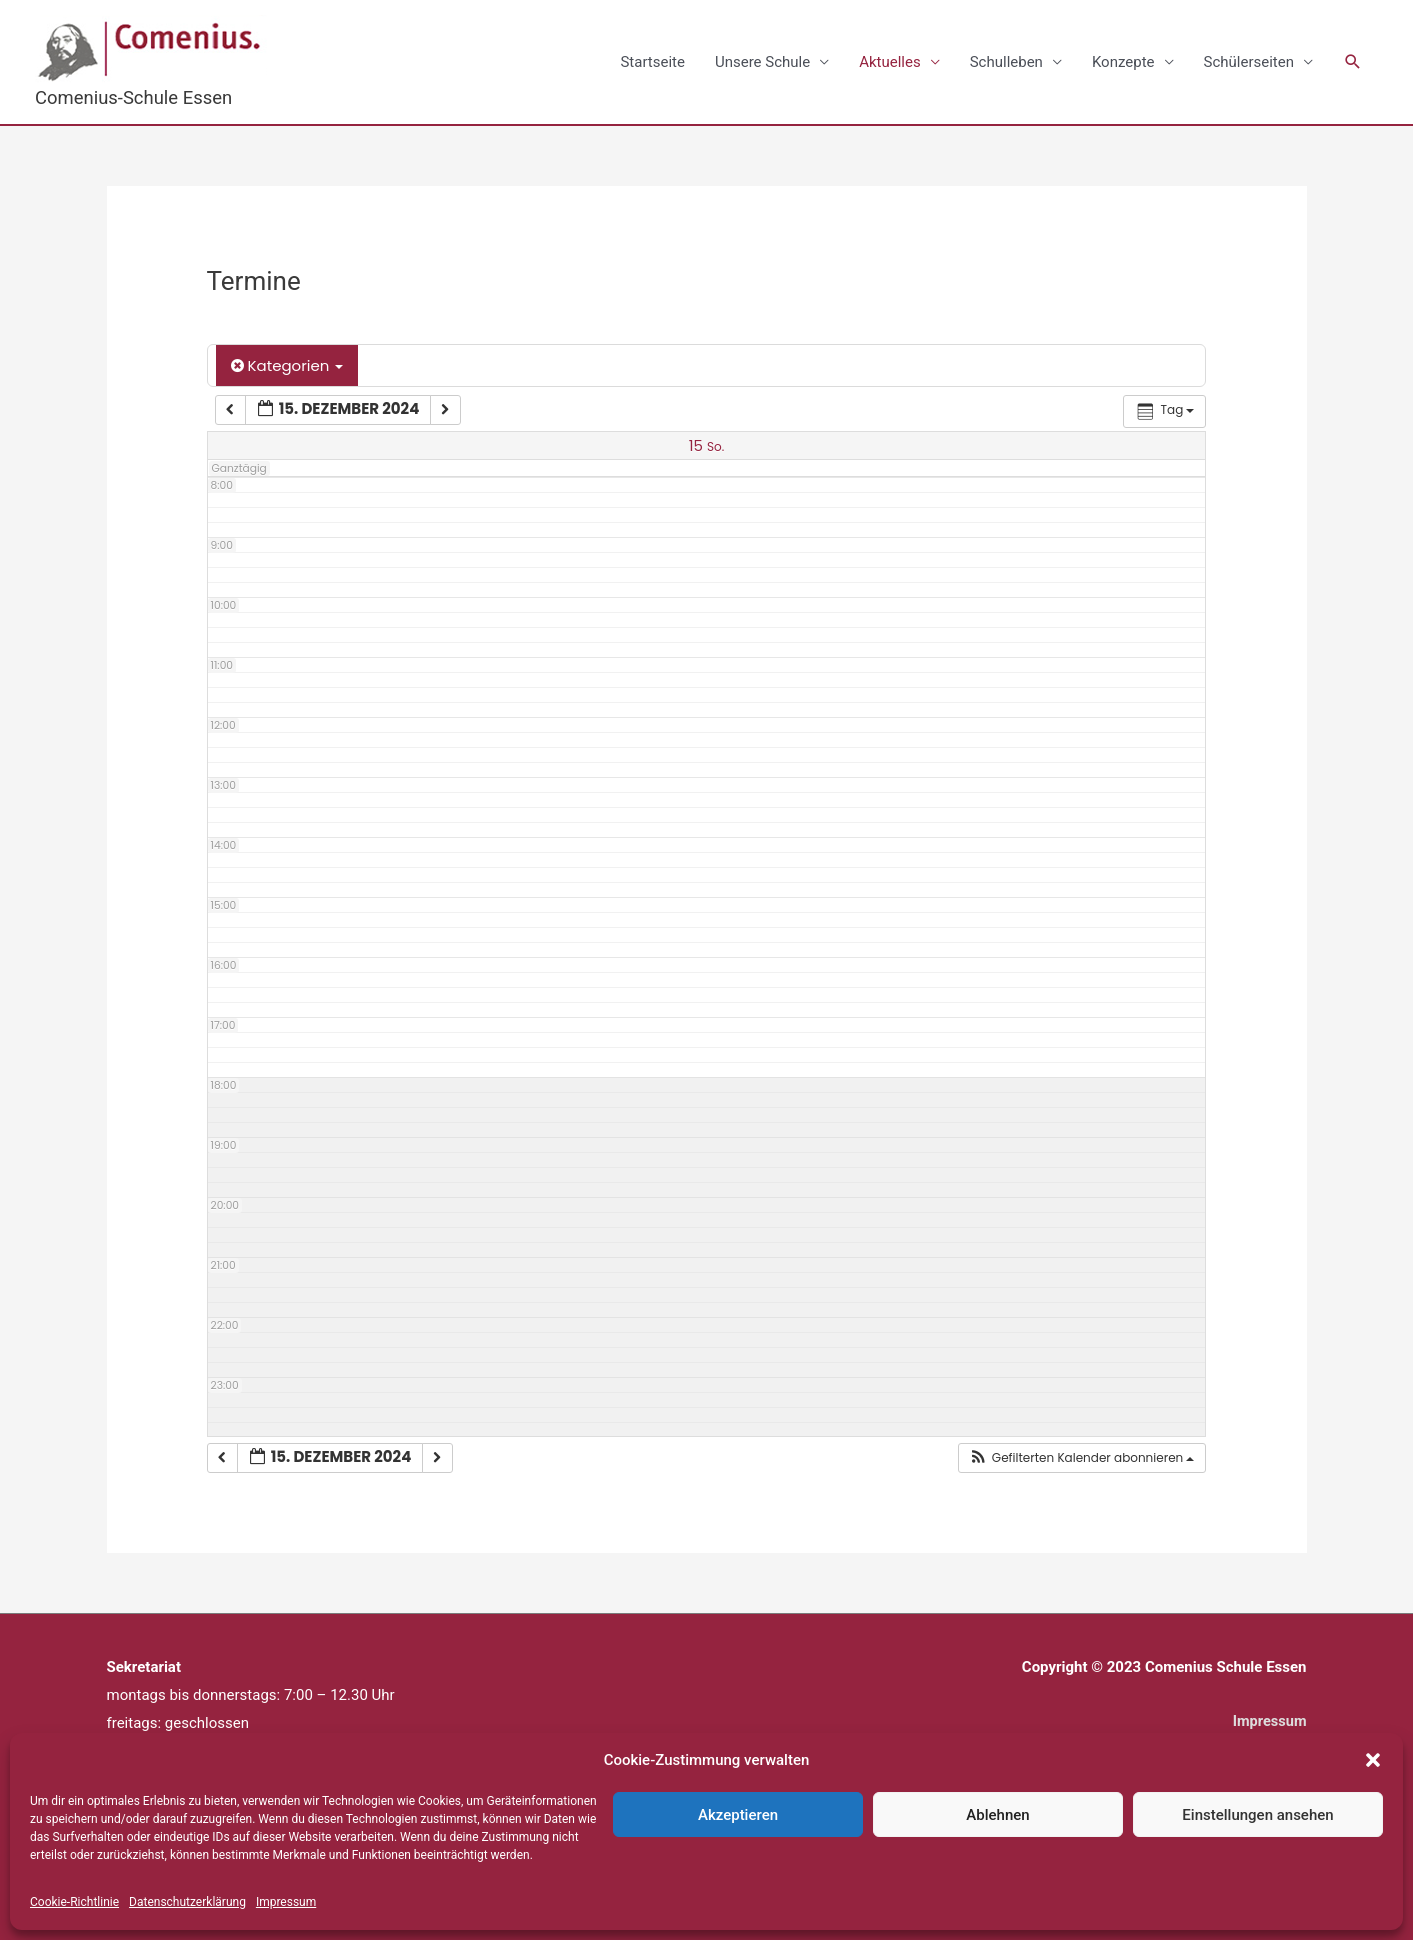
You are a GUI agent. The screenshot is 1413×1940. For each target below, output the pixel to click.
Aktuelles (890, 62)
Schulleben (1006, 62)
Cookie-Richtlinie (74, 1902)
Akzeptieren (738, 1815)
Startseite (652, 62)
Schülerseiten (1249, 62)
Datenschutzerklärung (187, 1902)
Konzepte (1123, 62)
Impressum (286, 1902)
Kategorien (287, 366)
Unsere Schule (762, 62)
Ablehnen (997, 1815)
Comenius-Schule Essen (136, 97)
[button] (1373, 1760)
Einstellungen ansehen (1257, 1815)
